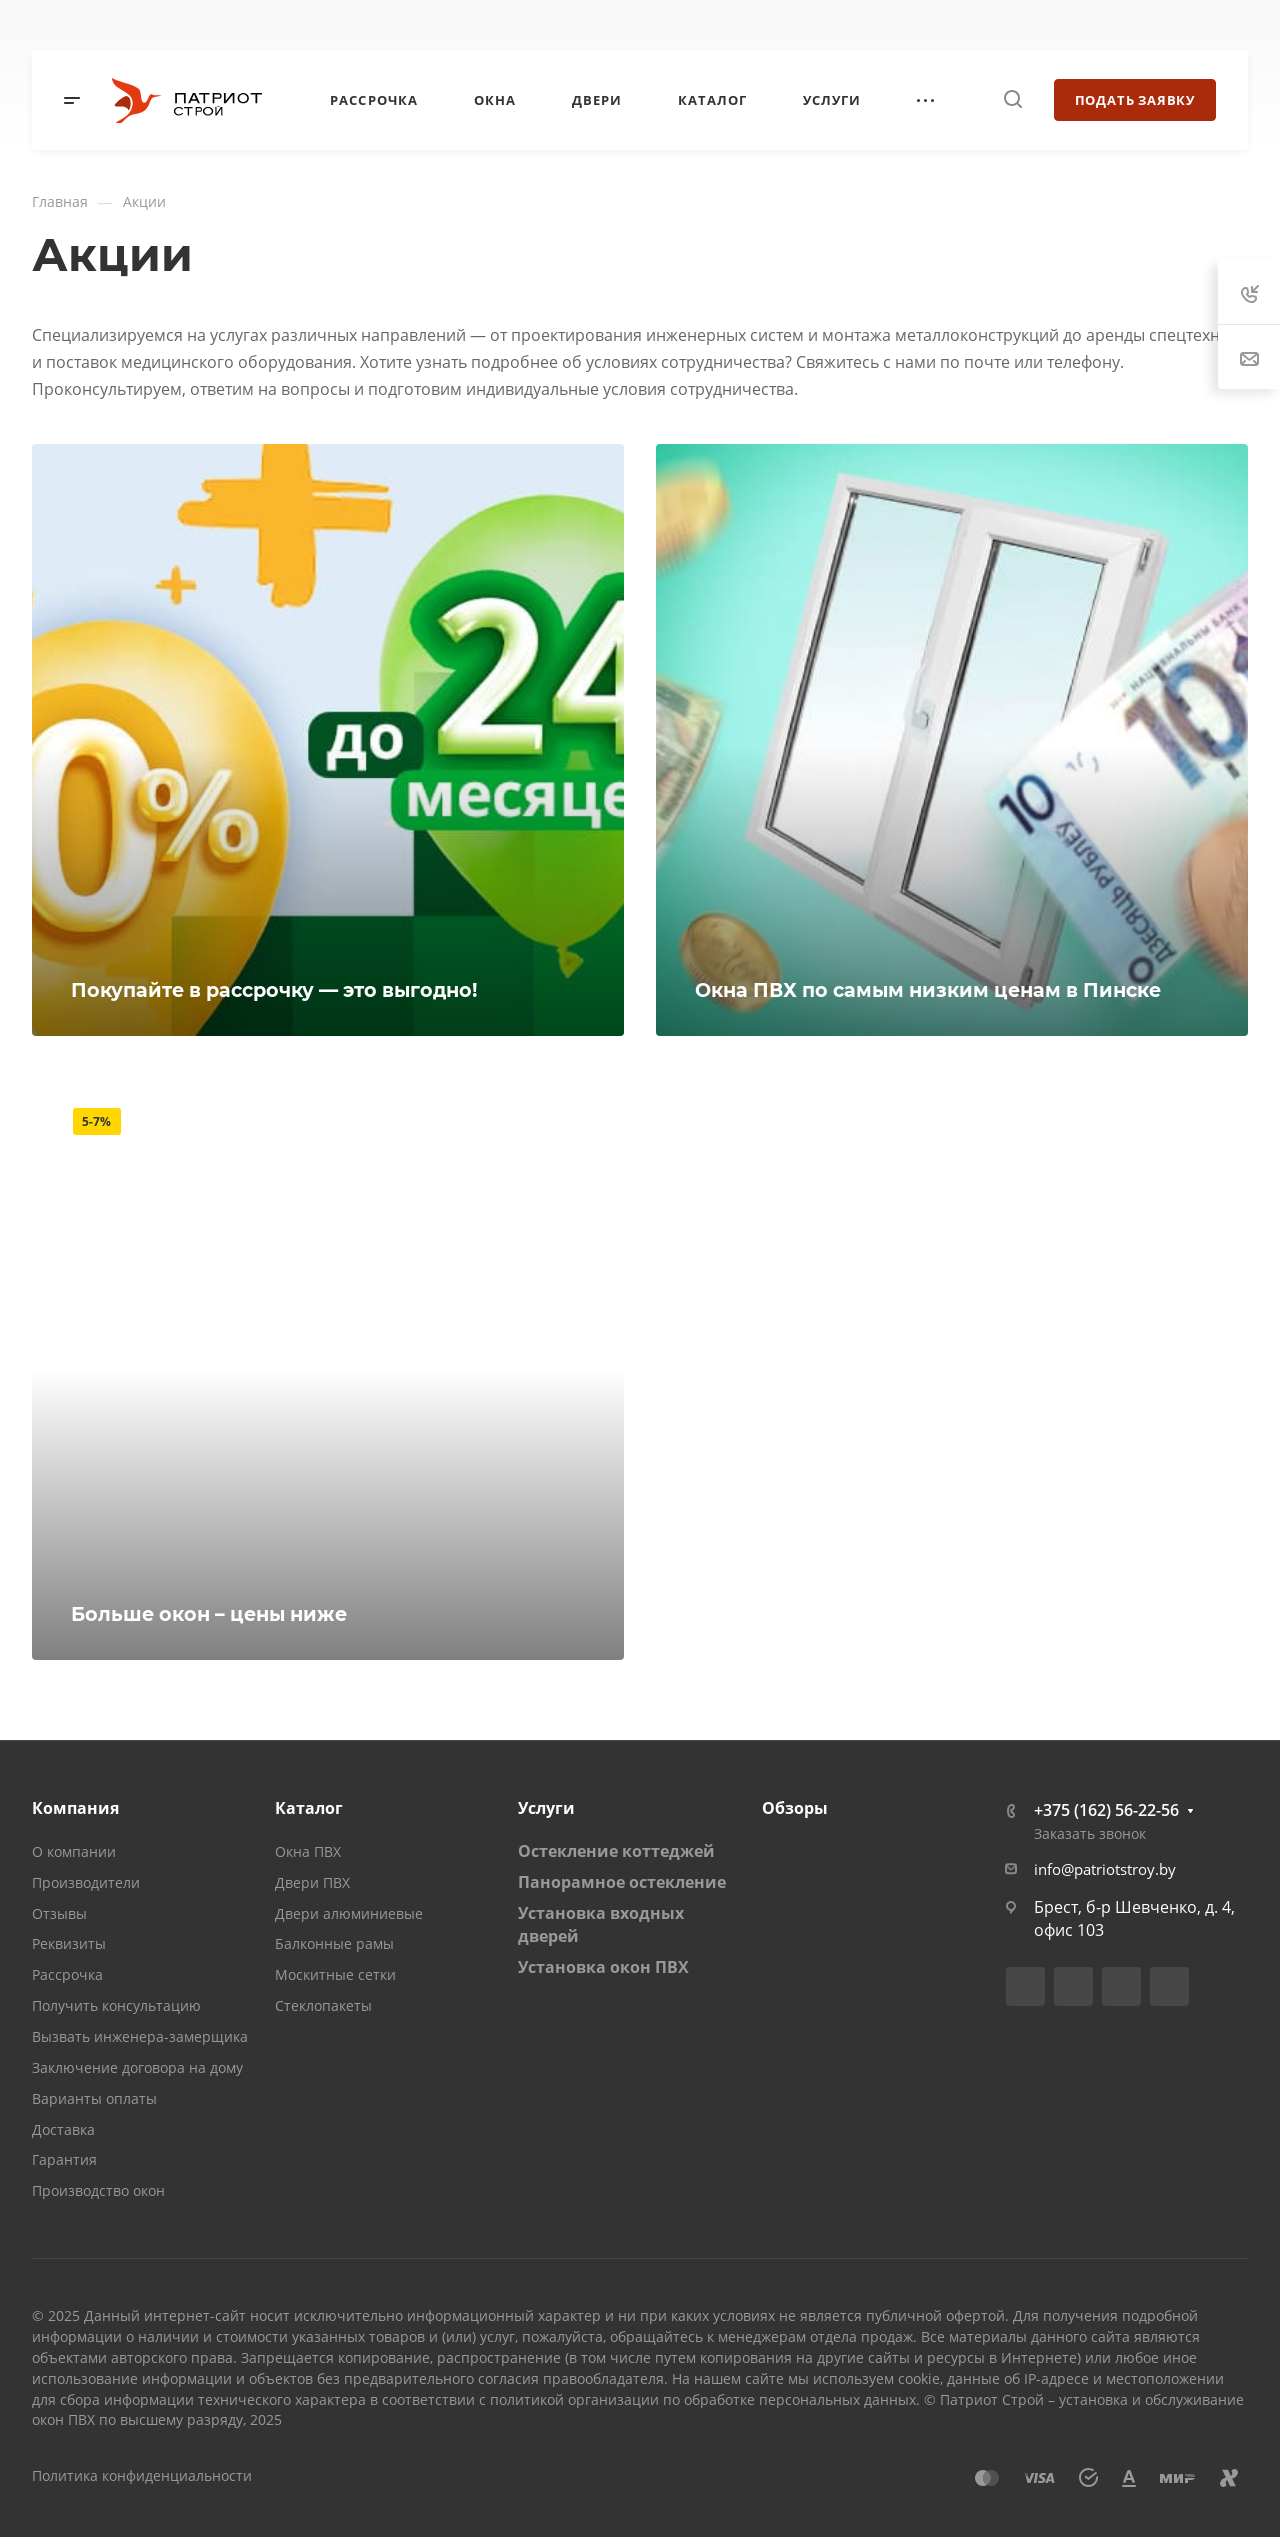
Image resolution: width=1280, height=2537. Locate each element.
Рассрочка (67, 1974)
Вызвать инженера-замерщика (140, 2036)
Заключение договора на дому (137, 2067)
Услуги (546, 1808)
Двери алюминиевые (349, 1913)
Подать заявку (1135, 100)
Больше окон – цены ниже (209, 1614)
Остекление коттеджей (616, 1851)
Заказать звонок (1090, 1833)
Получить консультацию (116, 2005)
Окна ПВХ (308, 1851)
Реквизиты (69, 1943)
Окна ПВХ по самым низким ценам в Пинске (928, 990)
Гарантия (64, 2159)
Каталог (309, 1808)
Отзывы (59, 1913)
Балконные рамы (334, 1943)
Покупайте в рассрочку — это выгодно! (274, 990)
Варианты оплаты (94, 2098)
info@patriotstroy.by (1105, 1869)
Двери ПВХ (312, 1882)
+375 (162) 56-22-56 (1106, 1810)
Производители (86, 1882)
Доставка (63, 2129)
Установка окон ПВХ (603, 1967)
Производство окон (98, 2190)
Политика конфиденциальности (142, 2475)
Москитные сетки (335, 1974)
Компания (75, 1808)
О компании (74, 1851)
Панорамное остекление (622, 1882)
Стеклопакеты (323, 2005)
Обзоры (795, 1808)
